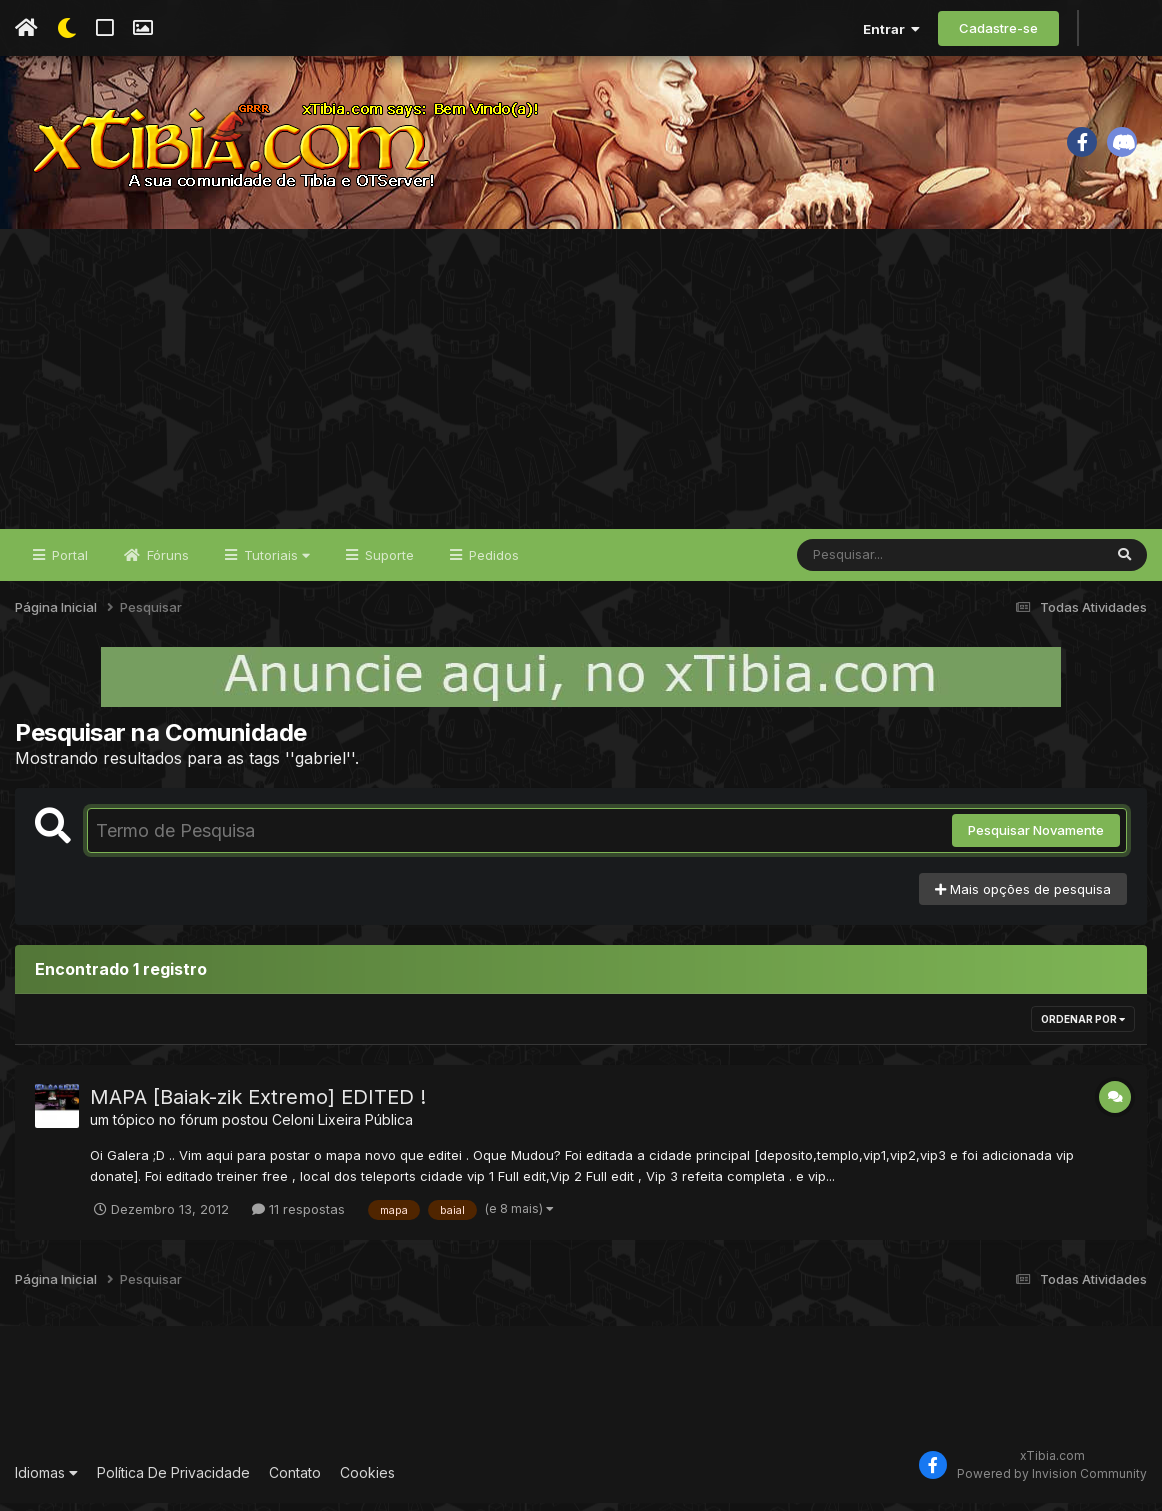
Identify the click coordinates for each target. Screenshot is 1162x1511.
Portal (68, 562)
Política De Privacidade (173, 1479)
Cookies (367, 1479)
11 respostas (298, 1216)
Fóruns (166, 562)
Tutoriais (275, 562)
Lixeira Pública (365, 1127)
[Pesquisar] (874, 562)
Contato (295, 1479)
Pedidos (492, 562)
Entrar (891, 29)
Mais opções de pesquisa (1023, 896)
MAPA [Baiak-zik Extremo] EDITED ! (258, 1105)
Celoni (293, 1127)
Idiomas (46, 1479)
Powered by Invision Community (1052, 1480)
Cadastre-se (998, 28)
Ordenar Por (1083, 1027)
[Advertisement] (581, 386)
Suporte (387, 562)
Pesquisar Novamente (1036, 838)
